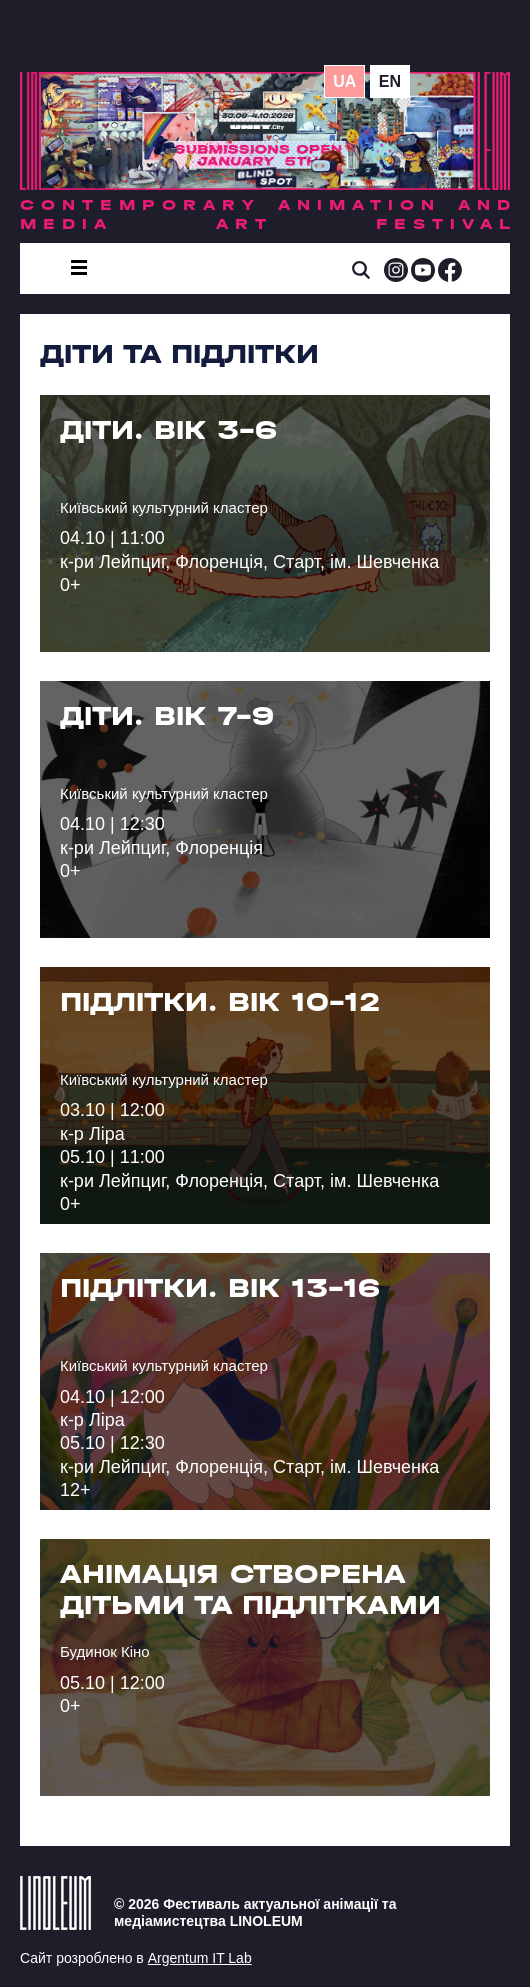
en (390, 81)
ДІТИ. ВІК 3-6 (168, 430)
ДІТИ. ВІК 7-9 (167, 716)
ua (344, 81)
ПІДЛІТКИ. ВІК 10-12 (220, 1002)
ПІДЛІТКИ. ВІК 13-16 (220, 1288)
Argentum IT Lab (200, 1958)
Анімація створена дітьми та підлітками (250, 1589)
